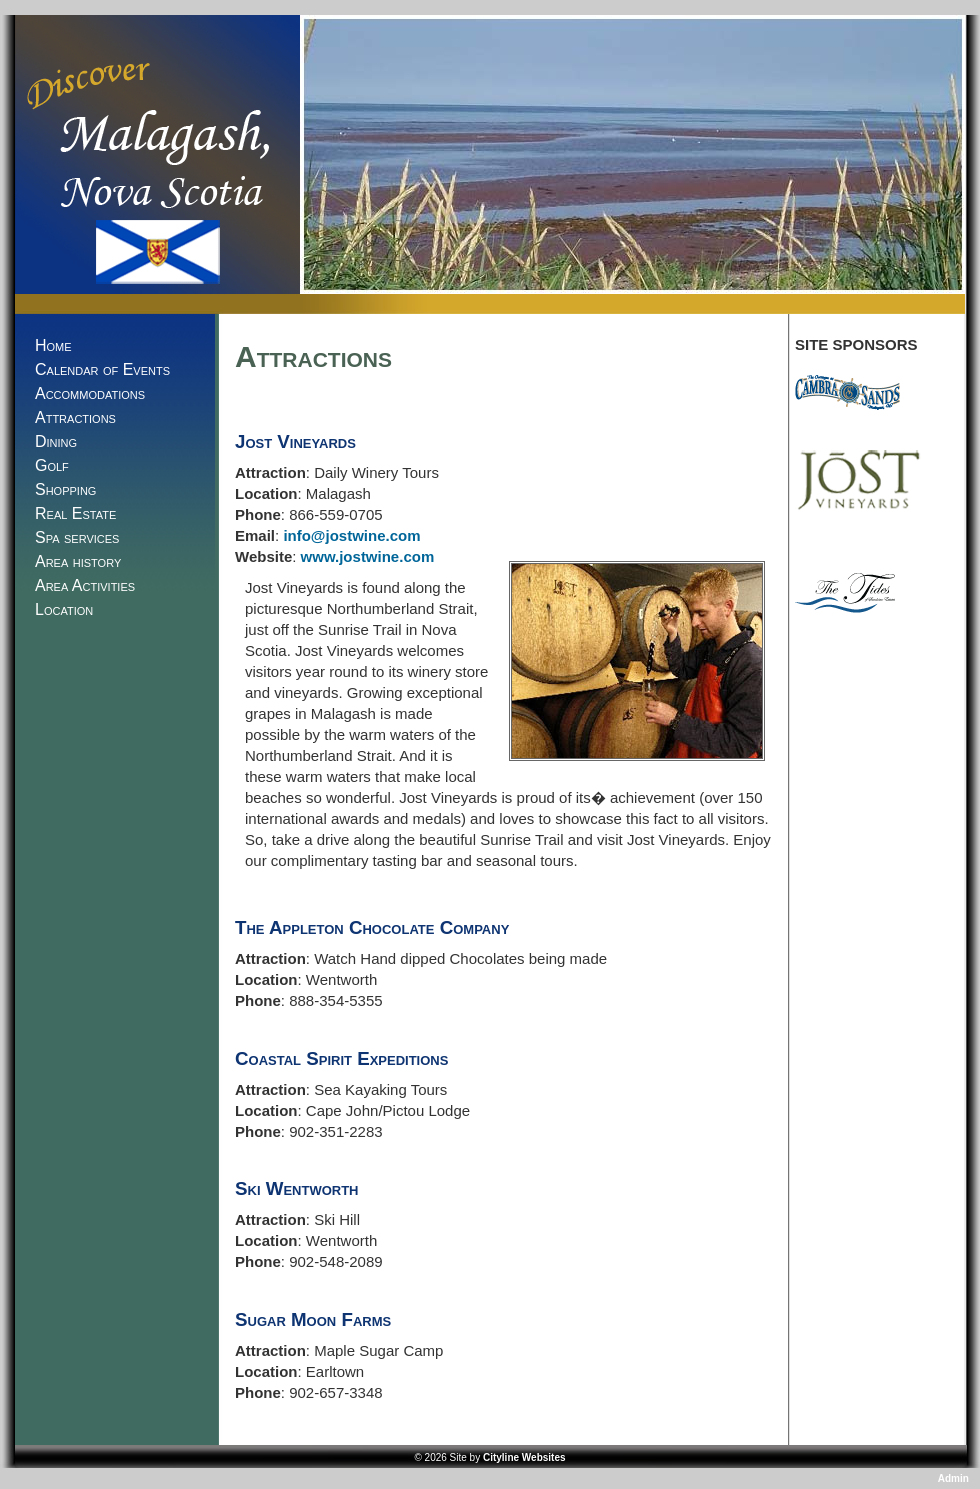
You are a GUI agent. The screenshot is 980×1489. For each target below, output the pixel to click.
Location (64, 609)
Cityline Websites (524, 1457)
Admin (955, 1478)
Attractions (75, 417)
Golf (52, 465)
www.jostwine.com (368, 556)
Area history (78, 561)
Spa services (77, 537)
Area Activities (85, 585)
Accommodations (90, 393)
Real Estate (75, 513)
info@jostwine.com (351, 535)
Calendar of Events (102, 369)
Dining (56, 441)
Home (53, 345)
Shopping (65, 489)
